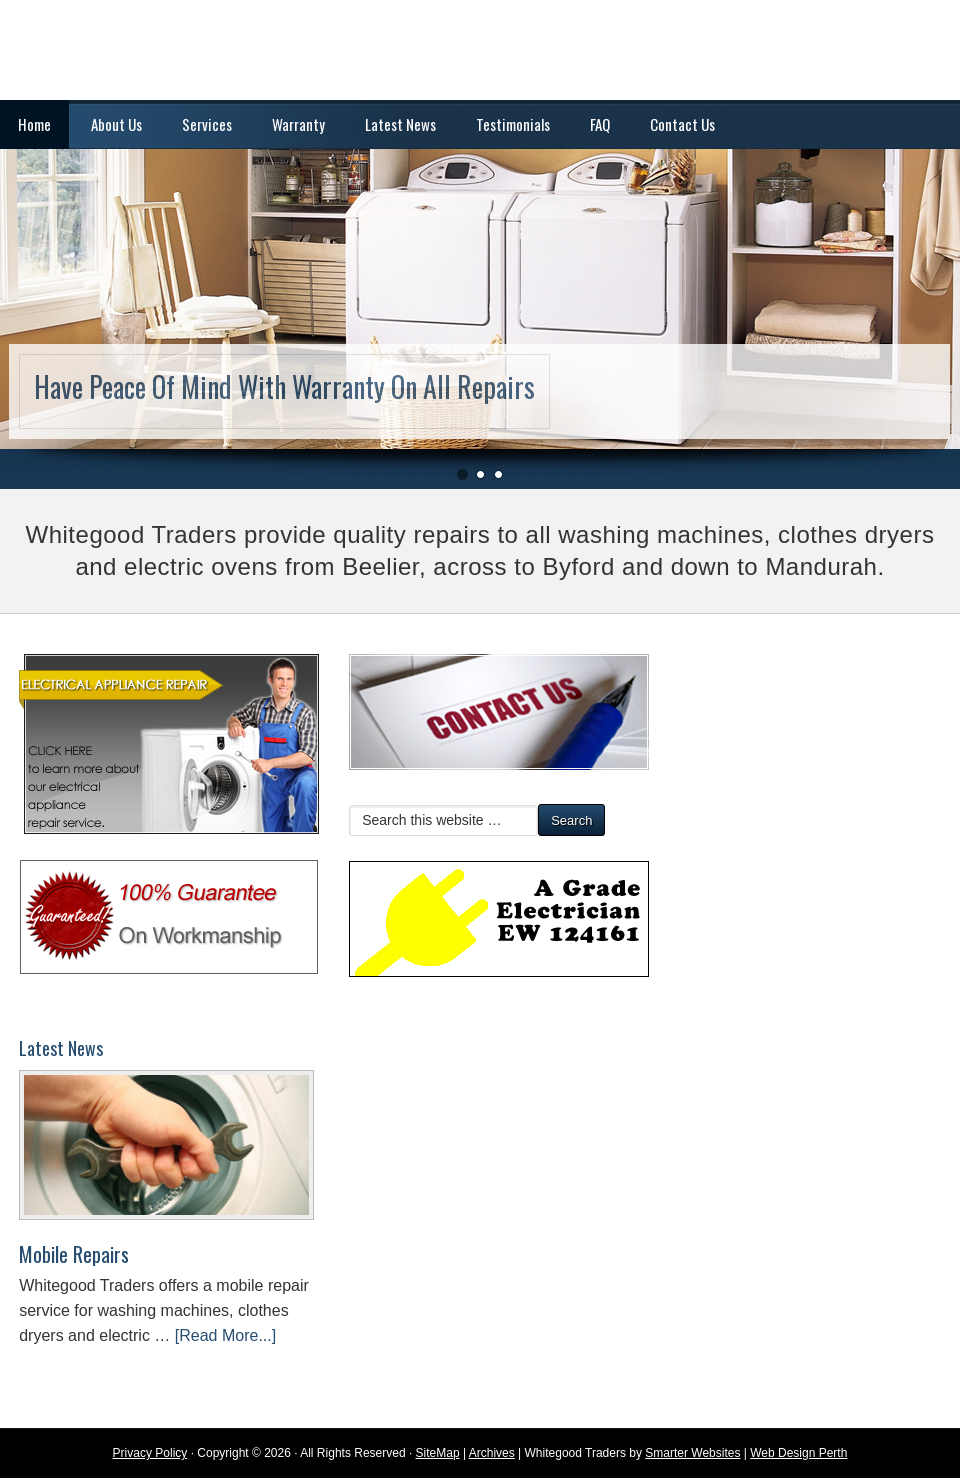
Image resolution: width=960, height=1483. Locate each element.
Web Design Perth (798, 1453)
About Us (116, 124)
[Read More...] (225, 1335)
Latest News (400, 124)
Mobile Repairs (74, 1254)
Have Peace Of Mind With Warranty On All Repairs (284, 386)
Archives (492, 1453)
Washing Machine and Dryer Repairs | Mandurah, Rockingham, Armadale (480, 50)
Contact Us (682, 124)
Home (34, 124)
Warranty (298, 124)
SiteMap (438, 1453)
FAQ (600, 124)
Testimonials (513, 124)
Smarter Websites (692, 1453)
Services (207, 124)
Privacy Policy (150, 1453)
